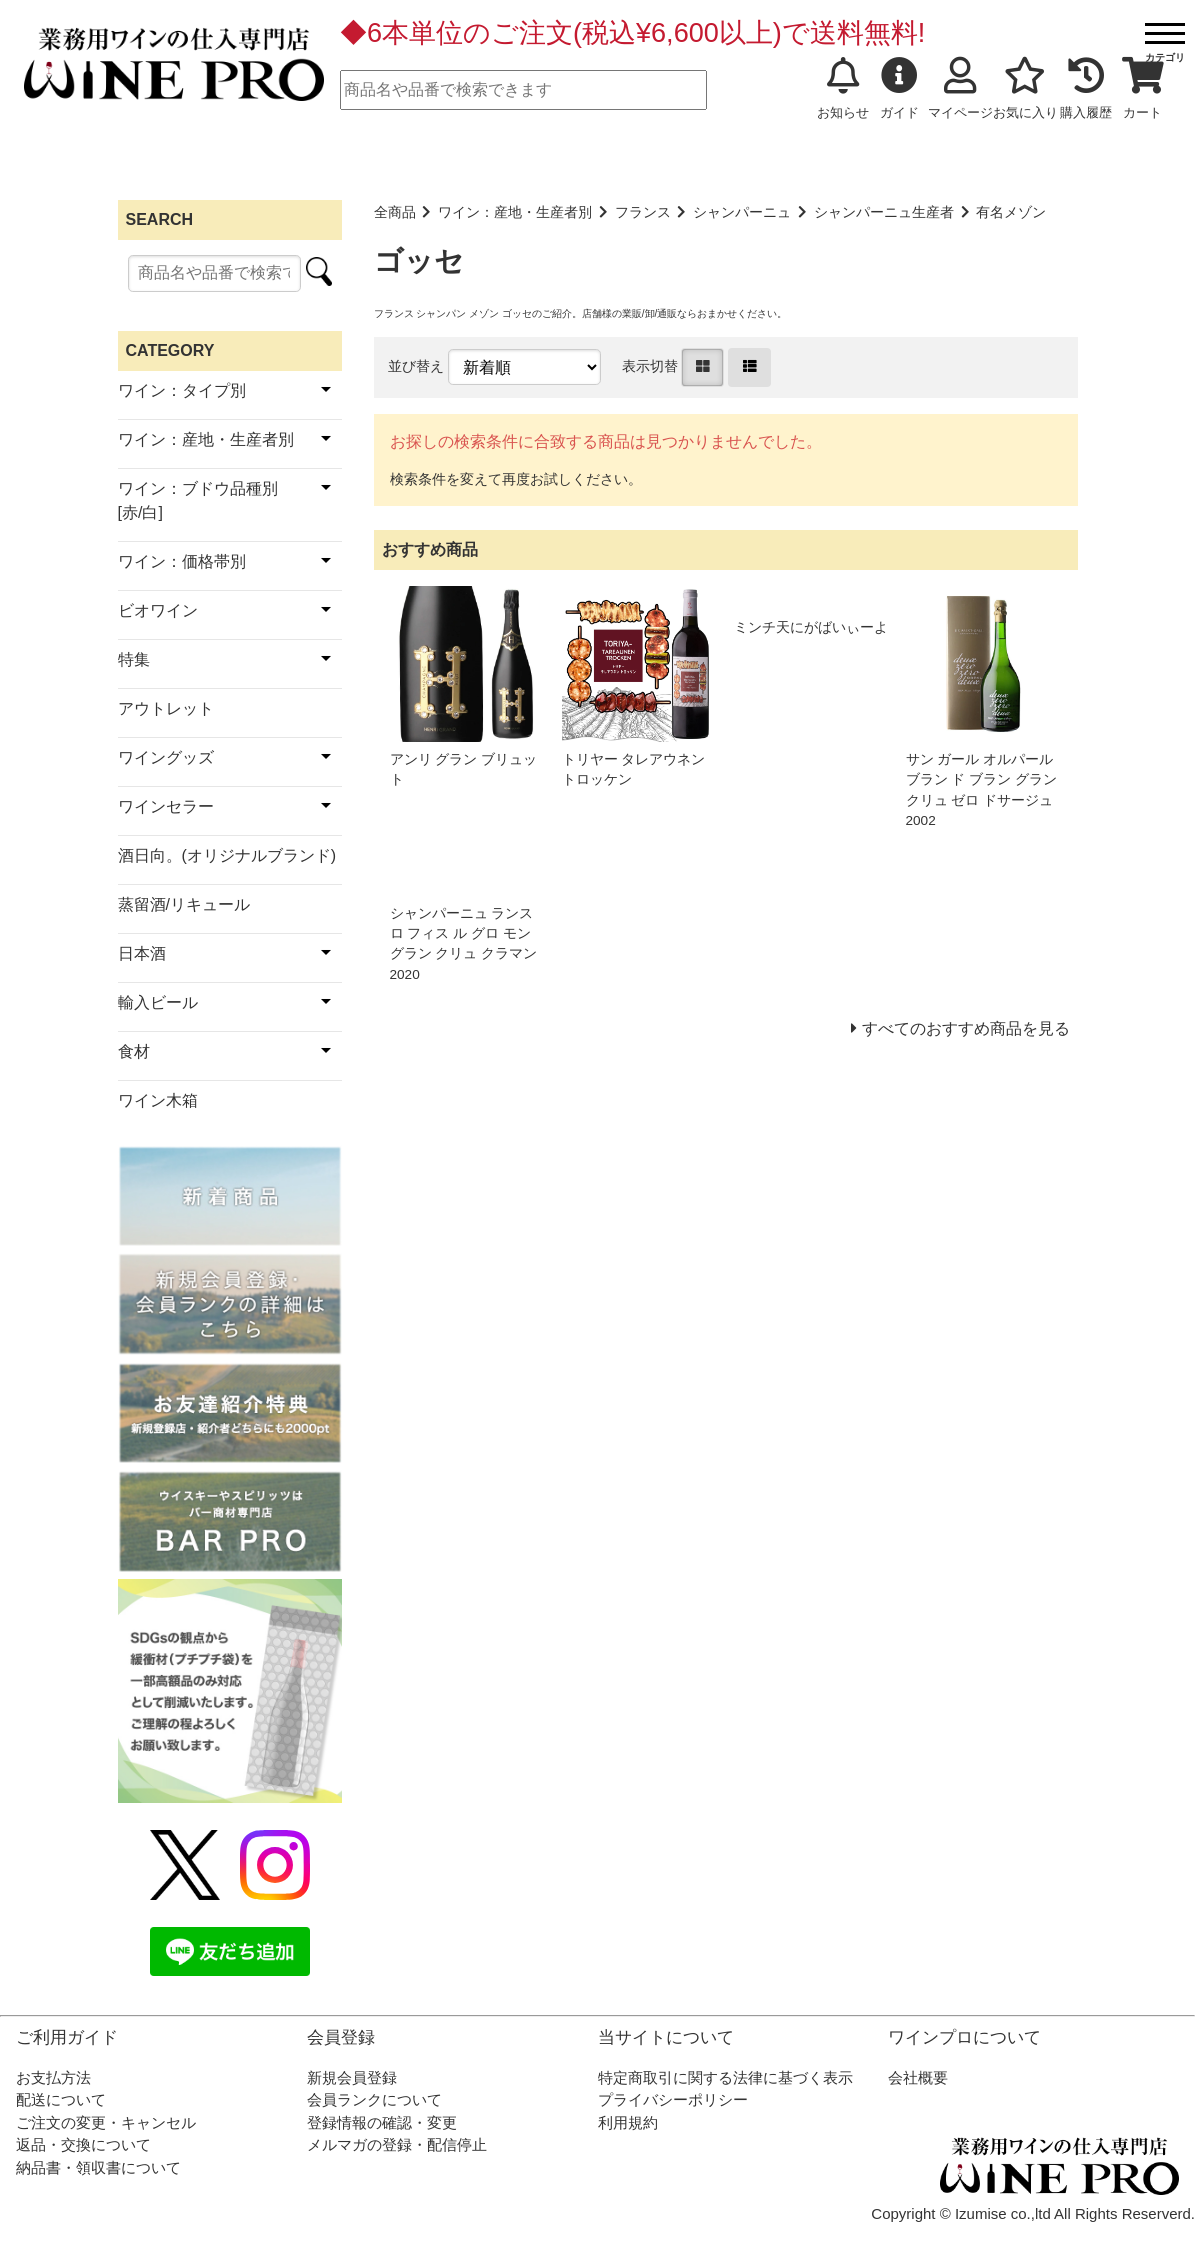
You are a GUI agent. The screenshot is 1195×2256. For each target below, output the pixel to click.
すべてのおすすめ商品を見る (966, 1028)
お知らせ (843, 89)
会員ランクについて (374, 2099)
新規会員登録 (352, 2077)
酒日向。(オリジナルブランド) (227, 855)
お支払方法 (53, 2077)
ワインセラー (166, 806)
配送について (61, 2099)
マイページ (960, 89)
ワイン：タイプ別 (182, 390)
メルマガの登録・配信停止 (397, 2144)
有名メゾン (1011, 212)
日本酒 (142, 953)
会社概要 (918, 2077)
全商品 (395, 212)
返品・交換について (83, 2144)
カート (1143, 89)
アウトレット (166, 708)
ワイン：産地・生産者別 (515, 212)
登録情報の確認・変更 (382, 2122)
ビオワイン (158, 610)
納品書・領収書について (98, 2167)
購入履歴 (1086, 89)
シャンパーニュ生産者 (884, 212)
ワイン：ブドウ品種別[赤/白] (198, 500)
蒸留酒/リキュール (184, 904)
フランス (643, 212)
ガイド (899, 89)
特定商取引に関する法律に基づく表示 (725, 2077)
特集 (134, 659)
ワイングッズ (166, 757)
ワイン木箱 (158, 1100)
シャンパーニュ (742, 212)
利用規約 (628, 2122)
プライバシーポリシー (673, 2099)
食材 (134, 1051)
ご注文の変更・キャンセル (106, 2122)
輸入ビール (158, 1002)
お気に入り (1025, 89)
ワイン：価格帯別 (182, 561)
